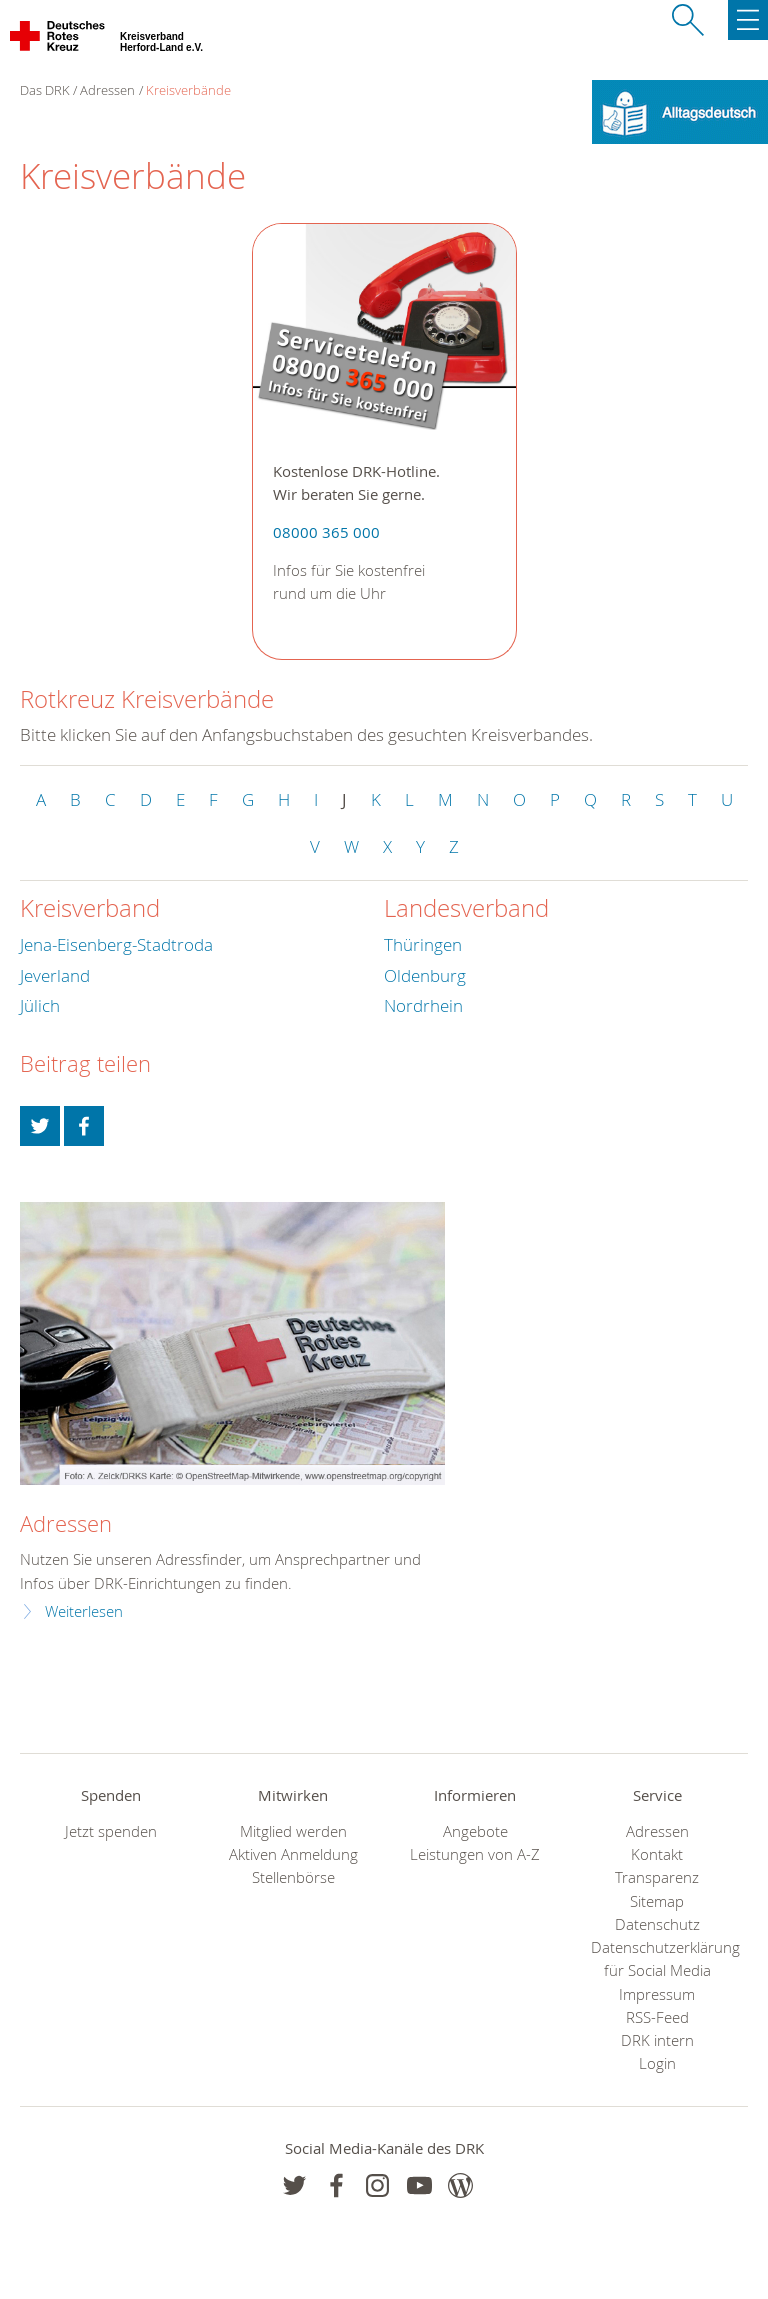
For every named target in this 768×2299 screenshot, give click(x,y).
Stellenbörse (293, 1877)
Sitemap (657, 1901)
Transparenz (657, 1877)
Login (657, 2063)
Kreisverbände (188, 90)
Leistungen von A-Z (475, 1854)
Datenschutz (657, 1924)
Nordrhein (423, 1005)
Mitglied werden (293, 1831)
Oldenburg (425, 975)
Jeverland (55, 975)
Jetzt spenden (111, 1831)
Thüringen (423, 944)
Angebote (475, 1831)
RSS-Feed (657, 2017)
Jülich (40, 1005)
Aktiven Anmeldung (293, 1854)
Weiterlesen (84, 1611)
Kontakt (657, 1854)
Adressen (107, 90)
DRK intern (657, 2040)
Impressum (657, 1994)
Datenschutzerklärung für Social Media (657, 1959)
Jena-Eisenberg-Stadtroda (116, 944)
